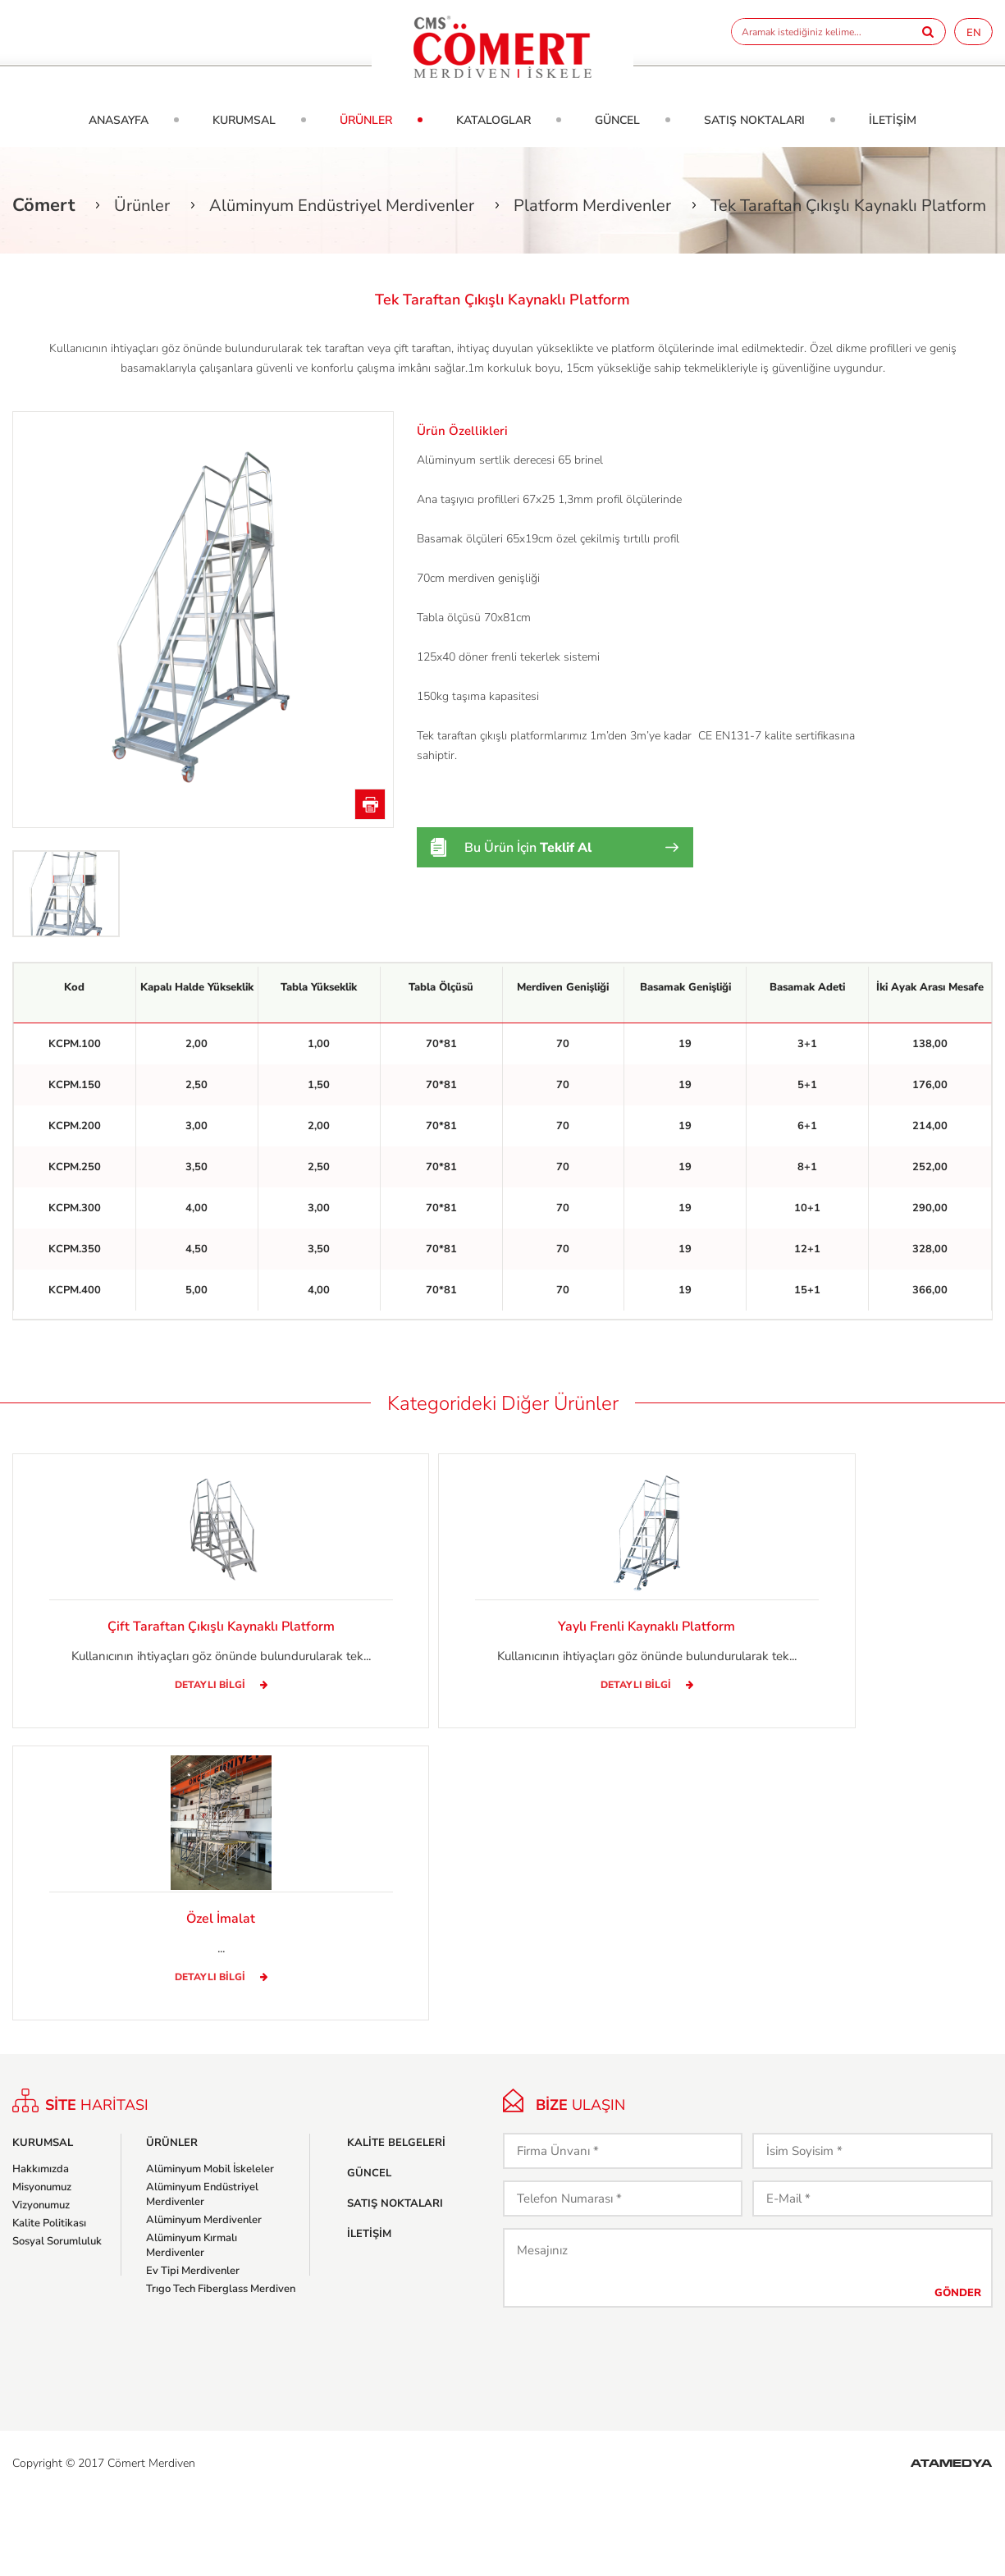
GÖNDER (957, 2372)
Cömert (43, 205)
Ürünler (142, 205)
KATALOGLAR (493, 120)
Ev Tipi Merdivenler (193, 2350)
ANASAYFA (118, 120)
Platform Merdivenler (592, 205)
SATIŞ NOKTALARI (754, 120)
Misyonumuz (41, 2266)
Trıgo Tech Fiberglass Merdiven (220, 2368)
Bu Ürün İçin (528, 848)
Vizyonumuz (41, 2284)
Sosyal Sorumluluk (57, 2320)
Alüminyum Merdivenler (204, 2299)
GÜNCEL (617, 120)
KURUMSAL (244, 120)
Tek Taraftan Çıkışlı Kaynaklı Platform (848, 205)
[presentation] (627, 2436)
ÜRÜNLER (366, 120)
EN (973, 32)
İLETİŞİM (892, 120)
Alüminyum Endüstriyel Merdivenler (341, 205)
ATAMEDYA (951, 2544)
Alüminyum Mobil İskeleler (210, 2248)
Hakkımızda (40, 2248)
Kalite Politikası (49, 2302)
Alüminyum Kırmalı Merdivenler (191, 2325)
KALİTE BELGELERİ (396, 2222)
